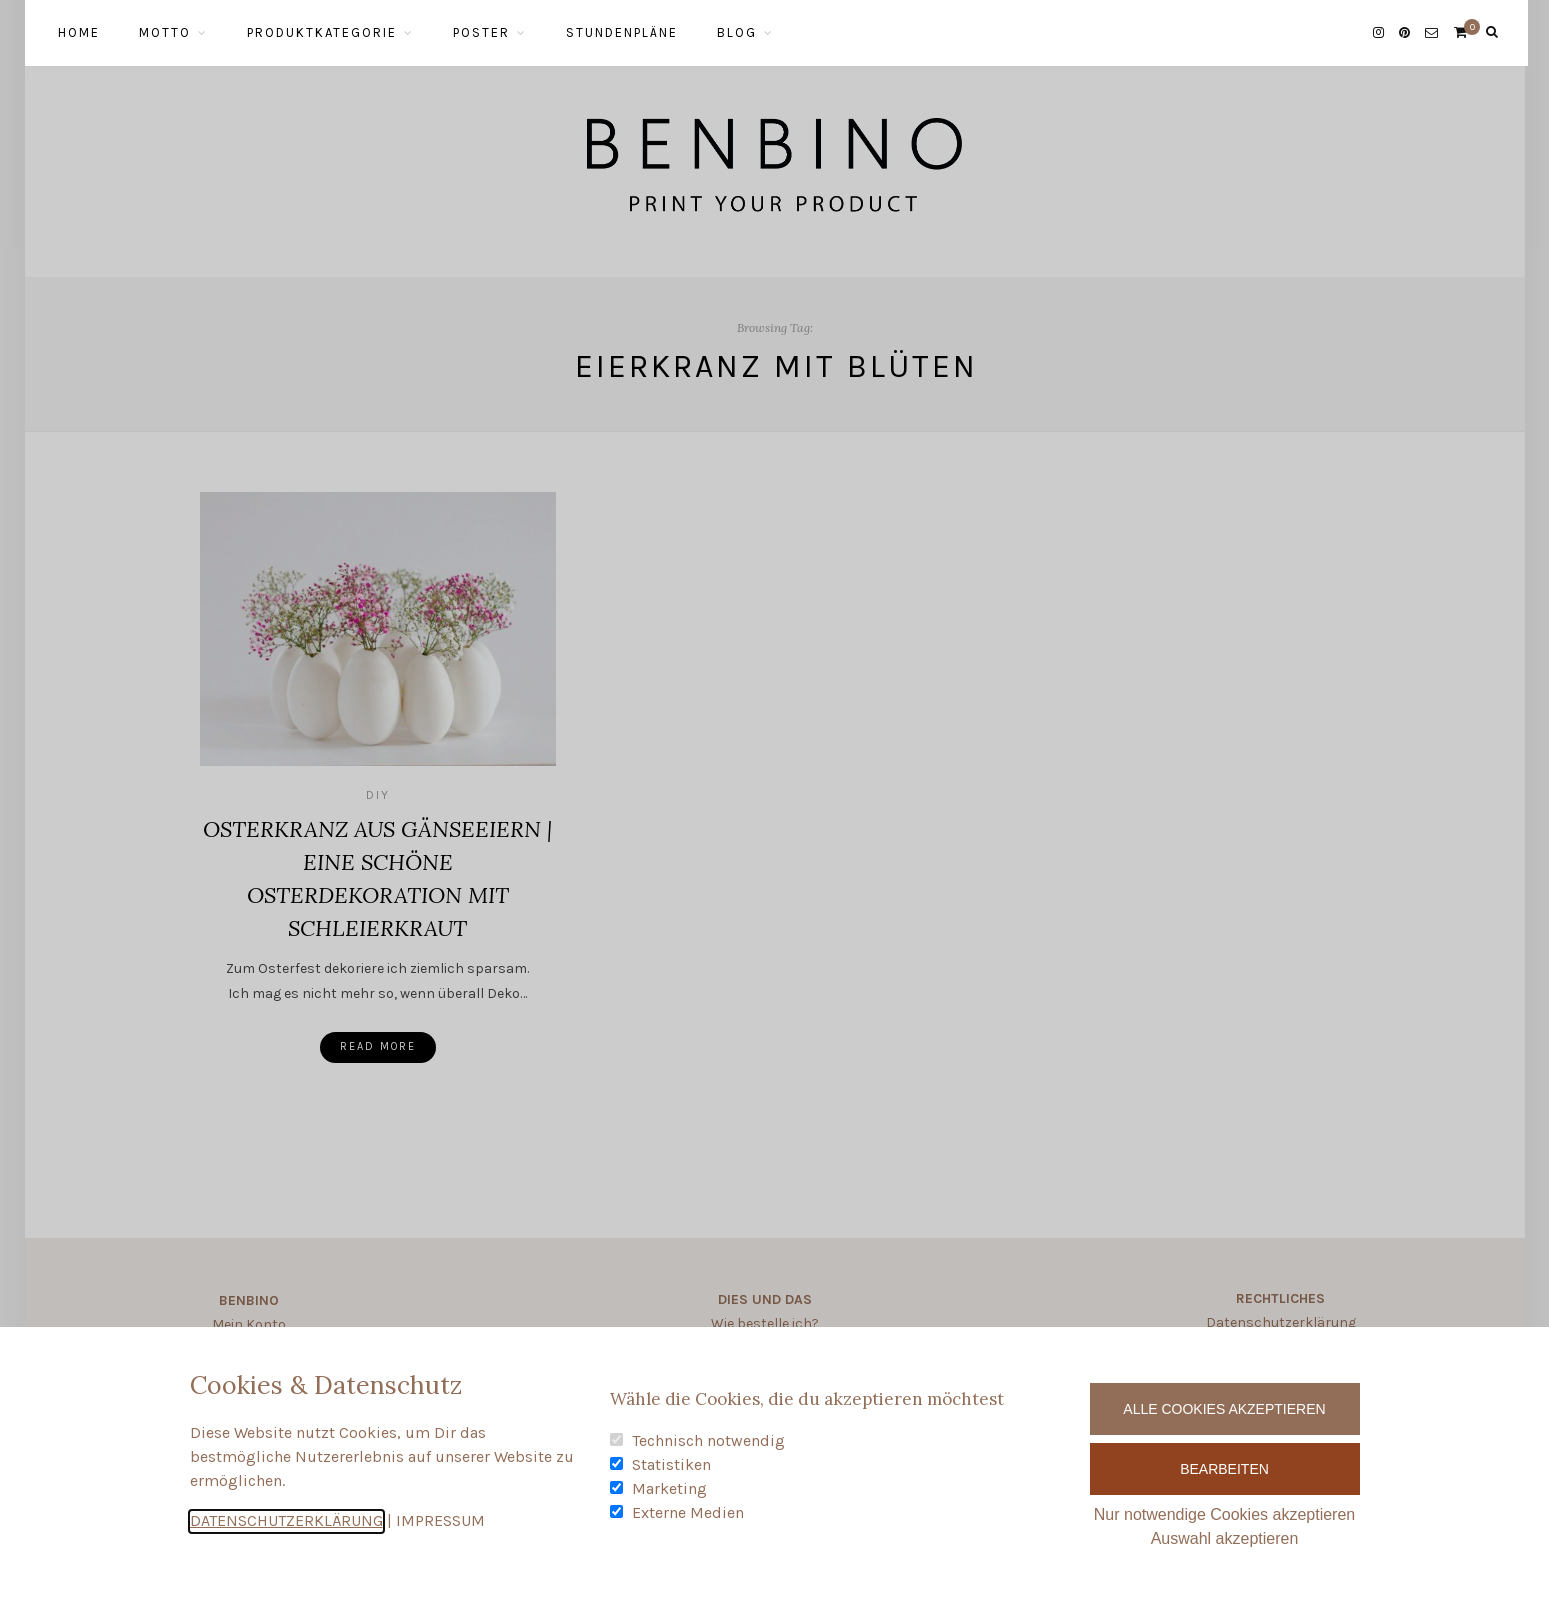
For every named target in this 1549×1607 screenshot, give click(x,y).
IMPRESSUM (440, 1520)
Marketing (669, 1488)
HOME (79, 32)
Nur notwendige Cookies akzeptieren (1224, 1514)
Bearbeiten (1224, 1469)
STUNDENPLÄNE (622, 32)
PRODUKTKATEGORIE (322, 32)
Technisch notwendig (708, 1440)
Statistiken (671, 1464)
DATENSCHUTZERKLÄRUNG (286, 1520)
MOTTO (165, 32)
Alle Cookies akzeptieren (1224, 1409)
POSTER (481, 32)
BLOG (737, 32)
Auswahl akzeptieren (1225, 1538)
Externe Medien (688, 1512)
